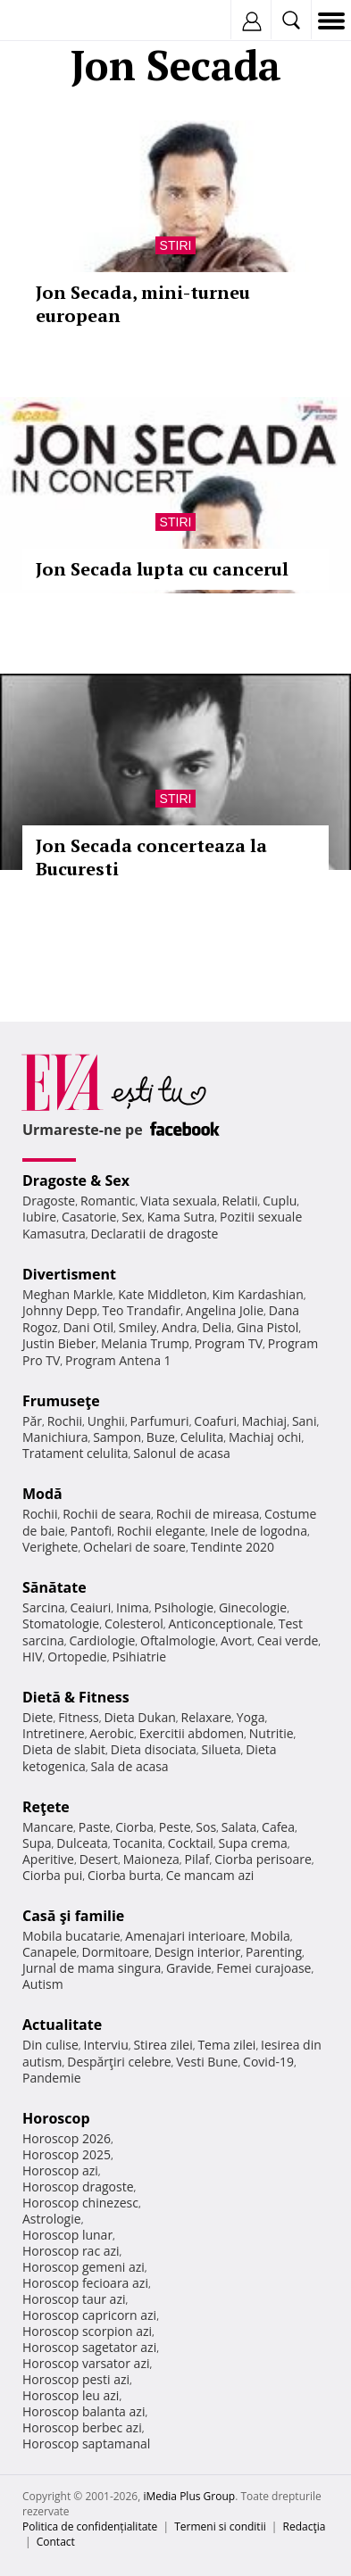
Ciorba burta (124, 1875)
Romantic (108, 1200)
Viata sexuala (178, 1200)
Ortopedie (76, 1656)
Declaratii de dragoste (155, 1233)
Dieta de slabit (63, 1749)
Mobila (269, 1935)
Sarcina (43, 1607)
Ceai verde (288, 1640)
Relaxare (206, 1717)
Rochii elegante (161, 1530)
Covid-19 (268, 2061)
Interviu (106, 2044)
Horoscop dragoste (78, 2186)
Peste (175, 1826)
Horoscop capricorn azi (89, 2315)
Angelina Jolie (224, 1310)
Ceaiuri (91, 1607)
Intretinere (53, 1733)
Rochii (64, 1420)
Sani (304, 1420)
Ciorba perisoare (263, 1859)
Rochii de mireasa (207, 1513)
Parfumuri (159, 1420)
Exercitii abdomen (191, 1733)
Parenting (274, 1951)
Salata (239, 1826)
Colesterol (133, 1623)
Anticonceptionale (220, 1623)
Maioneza (151, 1859)
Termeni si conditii (220, 2526)
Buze (160, 1437)
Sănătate (54, 1587)
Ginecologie (253, 1607)
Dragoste (48, 1200)
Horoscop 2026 (66, 2138)
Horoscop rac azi (71, 2250)
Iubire (39, 1216)
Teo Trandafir (141, 1310)
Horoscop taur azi (73, 2298)
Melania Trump (145, 1343)
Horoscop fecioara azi (85, 2282)
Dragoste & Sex (76, 1180)
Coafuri (215, 1420)
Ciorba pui (52, 1875)
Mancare (47, 1826)
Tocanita (138, 1843)
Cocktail (190, 1843)
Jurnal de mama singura (91, 1967)
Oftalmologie (177, 1640)
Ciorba (134, 1826)
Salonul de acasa (181, 1453)
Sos (206, 1826)
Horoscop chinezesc (80, 2202)
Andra (179, 1327)
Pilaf (196, 1859)
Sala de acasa (129, 1766)
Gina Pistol (267, 1327)
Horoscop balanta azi (83, 2411)
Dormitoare (116, 1951)
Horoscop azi (60, 2170)
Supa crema (253, 1843)
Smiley (138, 1327)
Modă (42, 1493)
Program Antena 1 (118, 1360)
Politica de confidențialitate (89, 2526)
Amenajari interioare (185, 1935)
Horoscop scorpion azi (87, 2331)
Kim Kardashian (257, 1294)
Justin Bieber (59, 1343)
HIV (32, 1656)
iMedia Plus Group (189, 2496)
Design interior (197, 1951)
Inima (132, 1607)
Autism (42, 1983)
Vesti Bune (207, 2061)
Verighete (50, 1546)
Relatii (240, 1200)
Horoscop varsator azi (85, 2363)
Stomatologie (60, 1623)
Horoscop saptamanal (86, 2443)
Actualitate (62, 2024)
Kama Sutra (180, 1216)
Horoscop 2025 (66, 2154)
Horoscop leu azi (70, 2395)
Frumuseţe (61, 1401)
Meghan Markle (67, 1294)
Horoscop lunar (67, 2234)
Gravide (189, 1967)
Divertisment (69, 1274)
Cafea (278, 1826)
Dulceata (81, 1843)
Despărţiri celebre (119, 2061)
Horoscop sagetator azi (89, 2347)
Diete (37, 1717)
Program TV (229, 1343)
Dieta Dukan (139, 1717)
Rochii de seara (107, 1513)
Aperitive (48, 1859)
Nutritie (271, 1733)
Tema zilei (226, 2044)
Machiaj (265, 1420)
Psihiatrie (139, 1656)
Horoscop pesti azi (76, 2379)
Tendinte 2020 (232, 1546)
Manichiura (55, 1437)
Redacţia (304, 2526)
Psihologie (184, 1607)
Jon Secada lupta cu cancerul (162, 569)
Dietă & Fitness (76, 1697)
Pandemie (51, 2077)
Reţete (46, 1807)
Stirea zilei (162, 2044)
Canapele (49, 1951)
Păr (32, 1420)
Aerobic (111, 1733)
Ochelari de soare (134, 1546)
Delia (216, 1327)
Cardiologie (103, 1640)
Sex (131, 1216)
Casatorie (89, 1216)
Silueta (221, 1749)
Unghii (106, 1420)
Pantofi (91, 1530)
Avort (236, 1640)
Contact (56, 2541)
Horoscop (56, 2118)
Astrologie (51, 2218)
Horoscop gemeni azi (83, 2266)
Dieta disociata (153, 1749)
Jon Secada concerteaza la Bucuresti (151, 857)
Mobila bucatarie (71, 1935)
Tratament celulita (75, 1453)
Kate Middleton (162, 1294)
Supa (37, 1843)
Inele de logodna (259, 1530)
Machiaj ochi (265, 1437)
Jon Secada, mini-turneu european (143, 303)
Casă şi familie (73, 1916)
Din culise (50, 2044)
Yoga (251, 1717)
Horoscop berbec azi (82, 2427)
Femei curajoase (263, 1967)
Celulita (202, 1437)
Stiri (176, 245)
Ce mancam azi (210, 1875)
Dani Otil (88, 1327)
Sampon (117, 1437)
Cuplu (280, 1200)
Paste (95, 1826)
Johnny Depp (59, 1310)
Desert (98, 1859)
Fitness (78, 1717)
